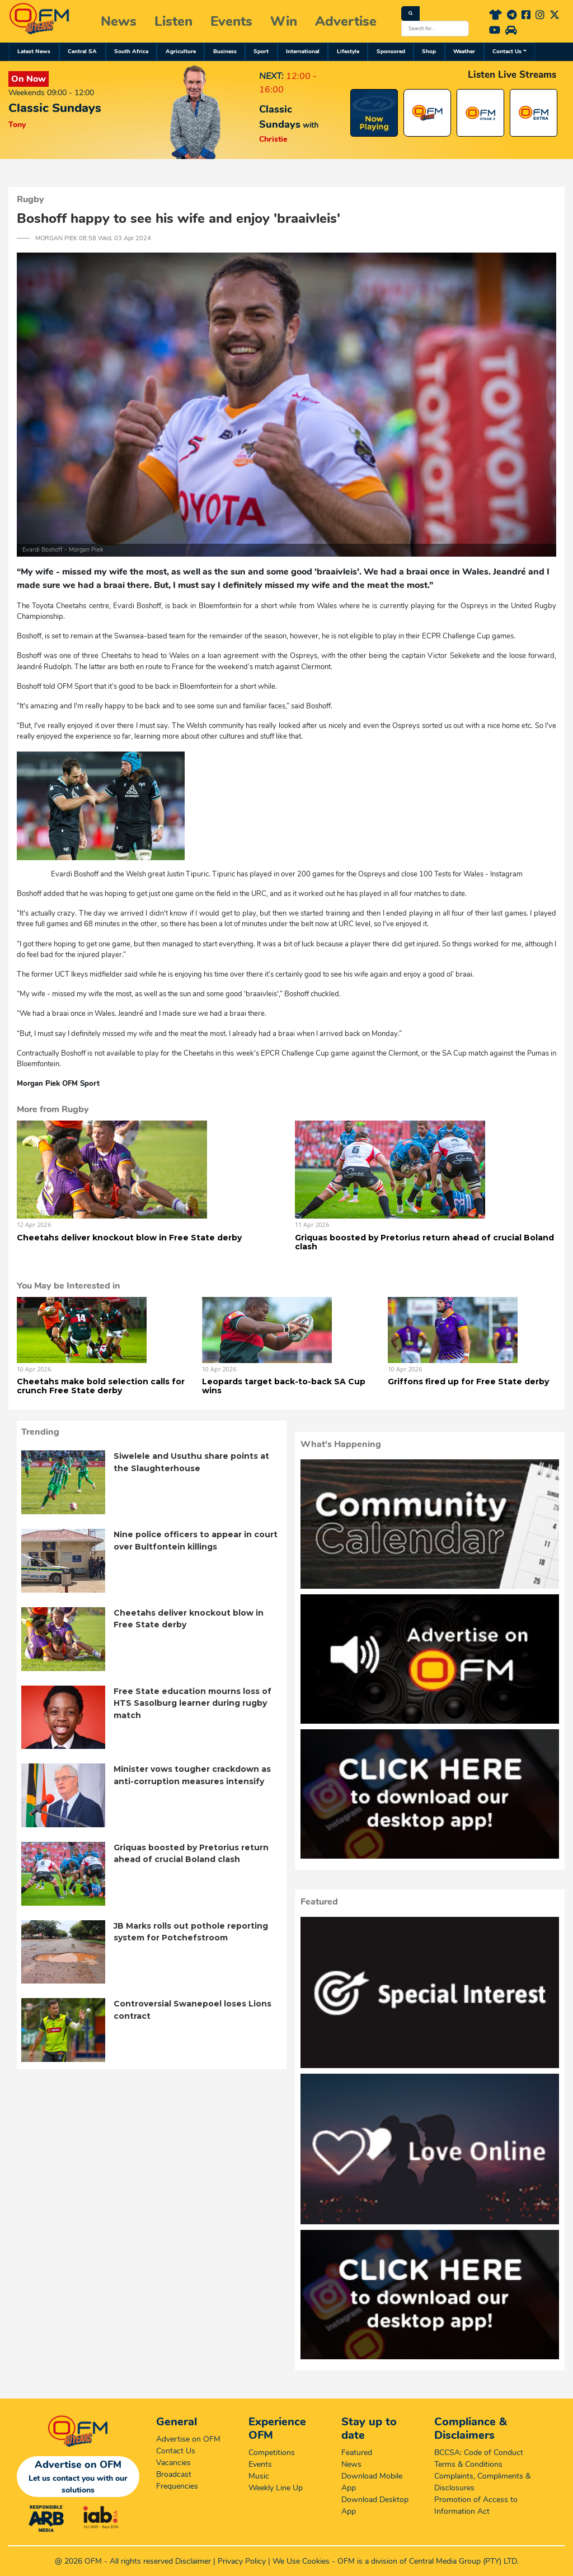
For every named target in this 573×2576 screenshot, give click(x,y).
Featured (356, 2452)
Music (258, 2476)
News (119, 21)
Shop (429, 51)
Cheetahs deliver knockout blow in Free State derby (129, 1238)
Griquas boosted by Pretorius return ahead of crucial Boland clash (424, 1242)
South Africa (131, 51)
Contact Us (507, 51)
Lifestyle (348, 51)
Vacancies (173, 2462)
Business (225, 51)
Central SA (82, 51)
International (303, 51)
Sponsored (391, 51)
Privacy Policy (242, 2561)
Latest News (33, 51)
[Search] (410, 13)
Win (283, 21)
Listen (173, 21)
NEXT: (271, 76)
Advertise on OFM (188, 2439)
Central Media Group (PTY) (455, 2561)
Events (231, 21)
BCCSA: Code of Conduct (478, 2452)
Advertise (346, 21)
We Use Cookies (301, 2561)
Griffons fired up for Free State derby (468, 1381)
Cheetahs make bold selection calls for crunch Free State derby (101, 1386)
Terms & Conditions (468, 2464)
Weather (464, 51)
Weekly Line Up (275, 2487)
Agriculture (181, 51)
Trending (40, 1432)
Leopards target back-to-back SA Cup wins (283, 1386)
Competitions (271, 2452)
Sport (261, 51)
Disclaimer (193, 2561)
